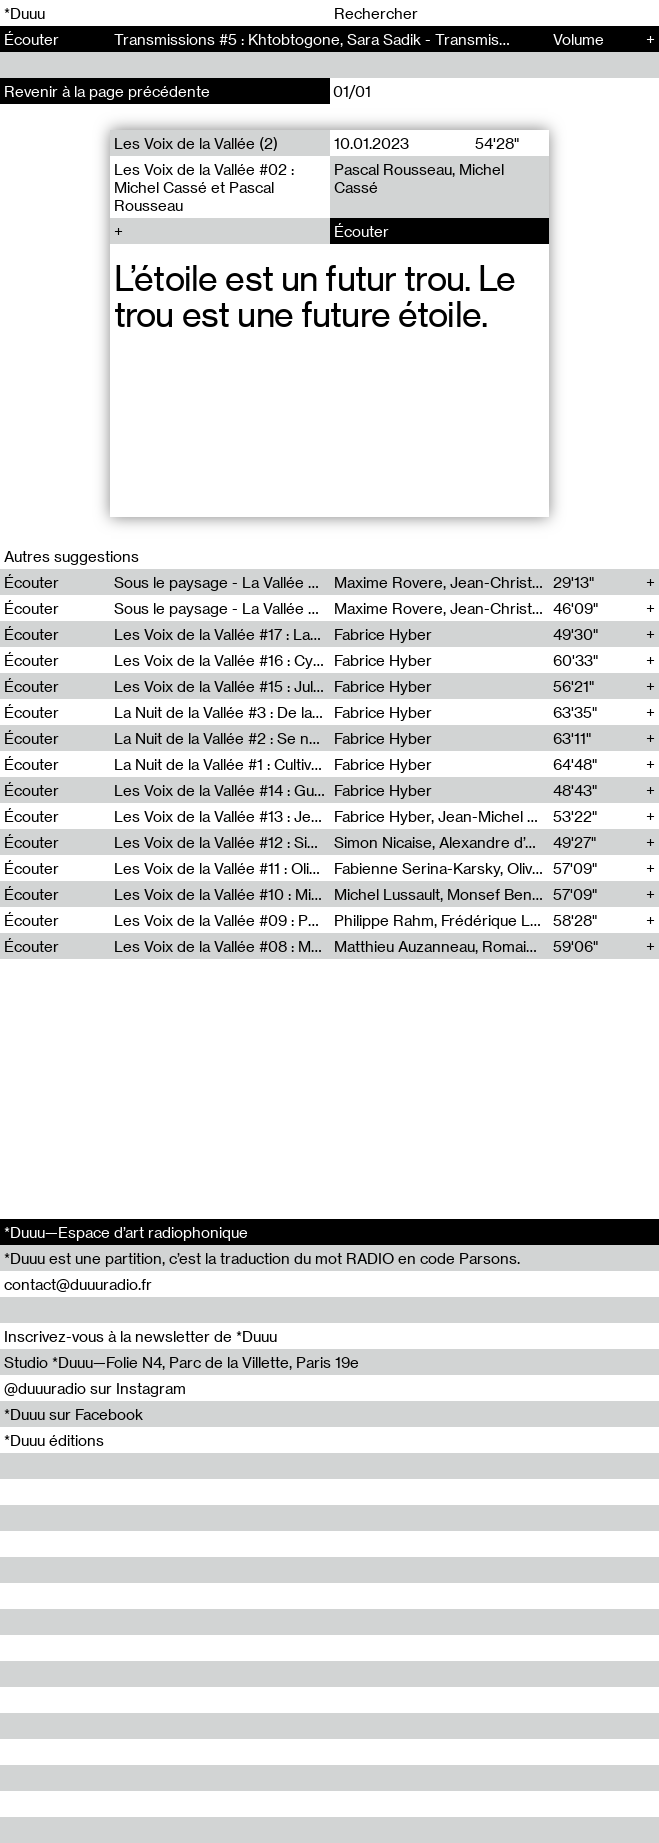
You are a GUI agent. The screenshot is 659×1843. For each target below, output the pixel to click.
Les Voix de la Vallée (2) (196, 143)
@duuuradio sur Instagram (95, 1388)
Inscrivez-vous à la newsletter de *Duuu (140, 1336)
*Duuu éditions (54, 1440)
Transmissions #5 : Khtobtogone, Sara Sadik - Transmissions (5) (336, 39)
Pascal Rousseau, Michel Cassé (418, 178)
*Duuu (24, 13)
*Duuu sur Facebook (73, 1414)
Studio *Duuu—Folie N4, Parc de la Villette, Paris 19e (181, 1362)
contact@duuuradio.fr (78, 1284)
